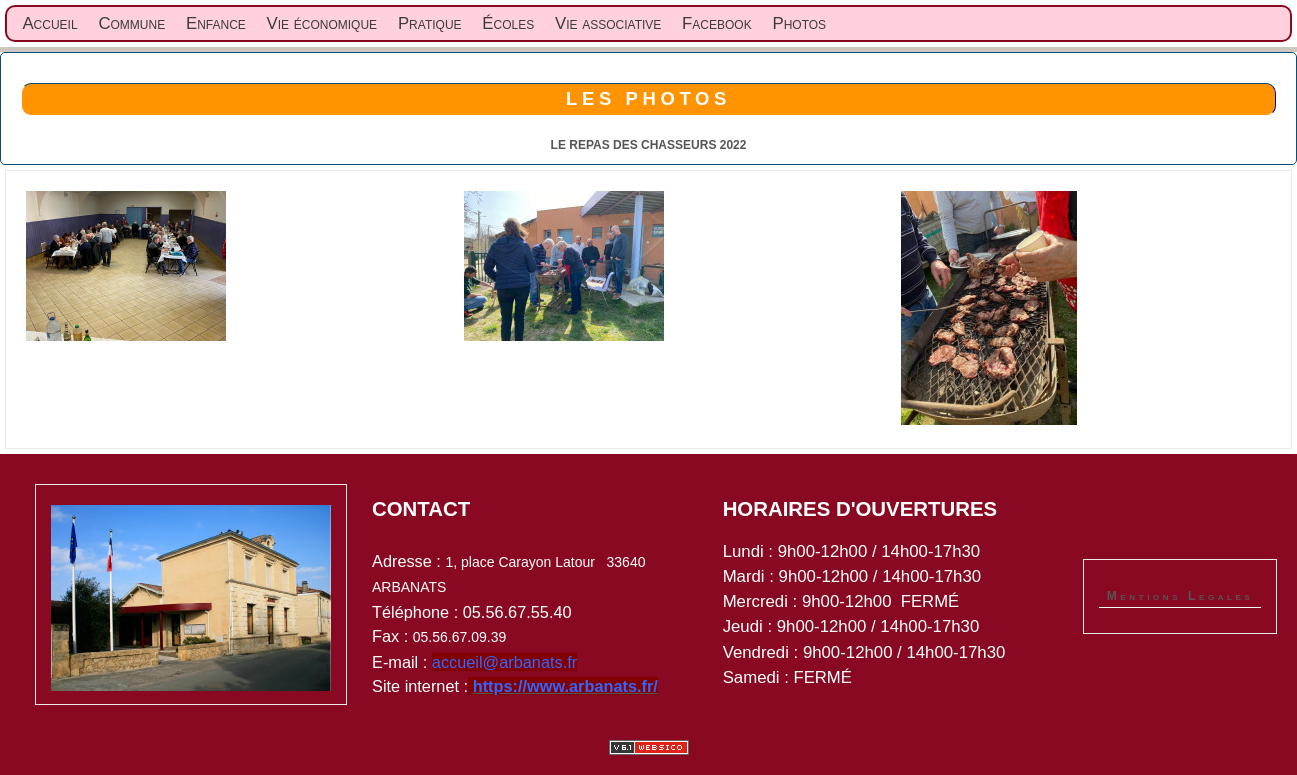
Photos (799, 23)
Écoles (508, 23)
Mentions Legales (1180, 596)
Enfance (216, 23)
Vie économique (322, 23)
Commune (131, 23)
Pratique (430, 23)
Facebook (717, 23)
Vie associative (608, 23)
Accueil (49, 23)
